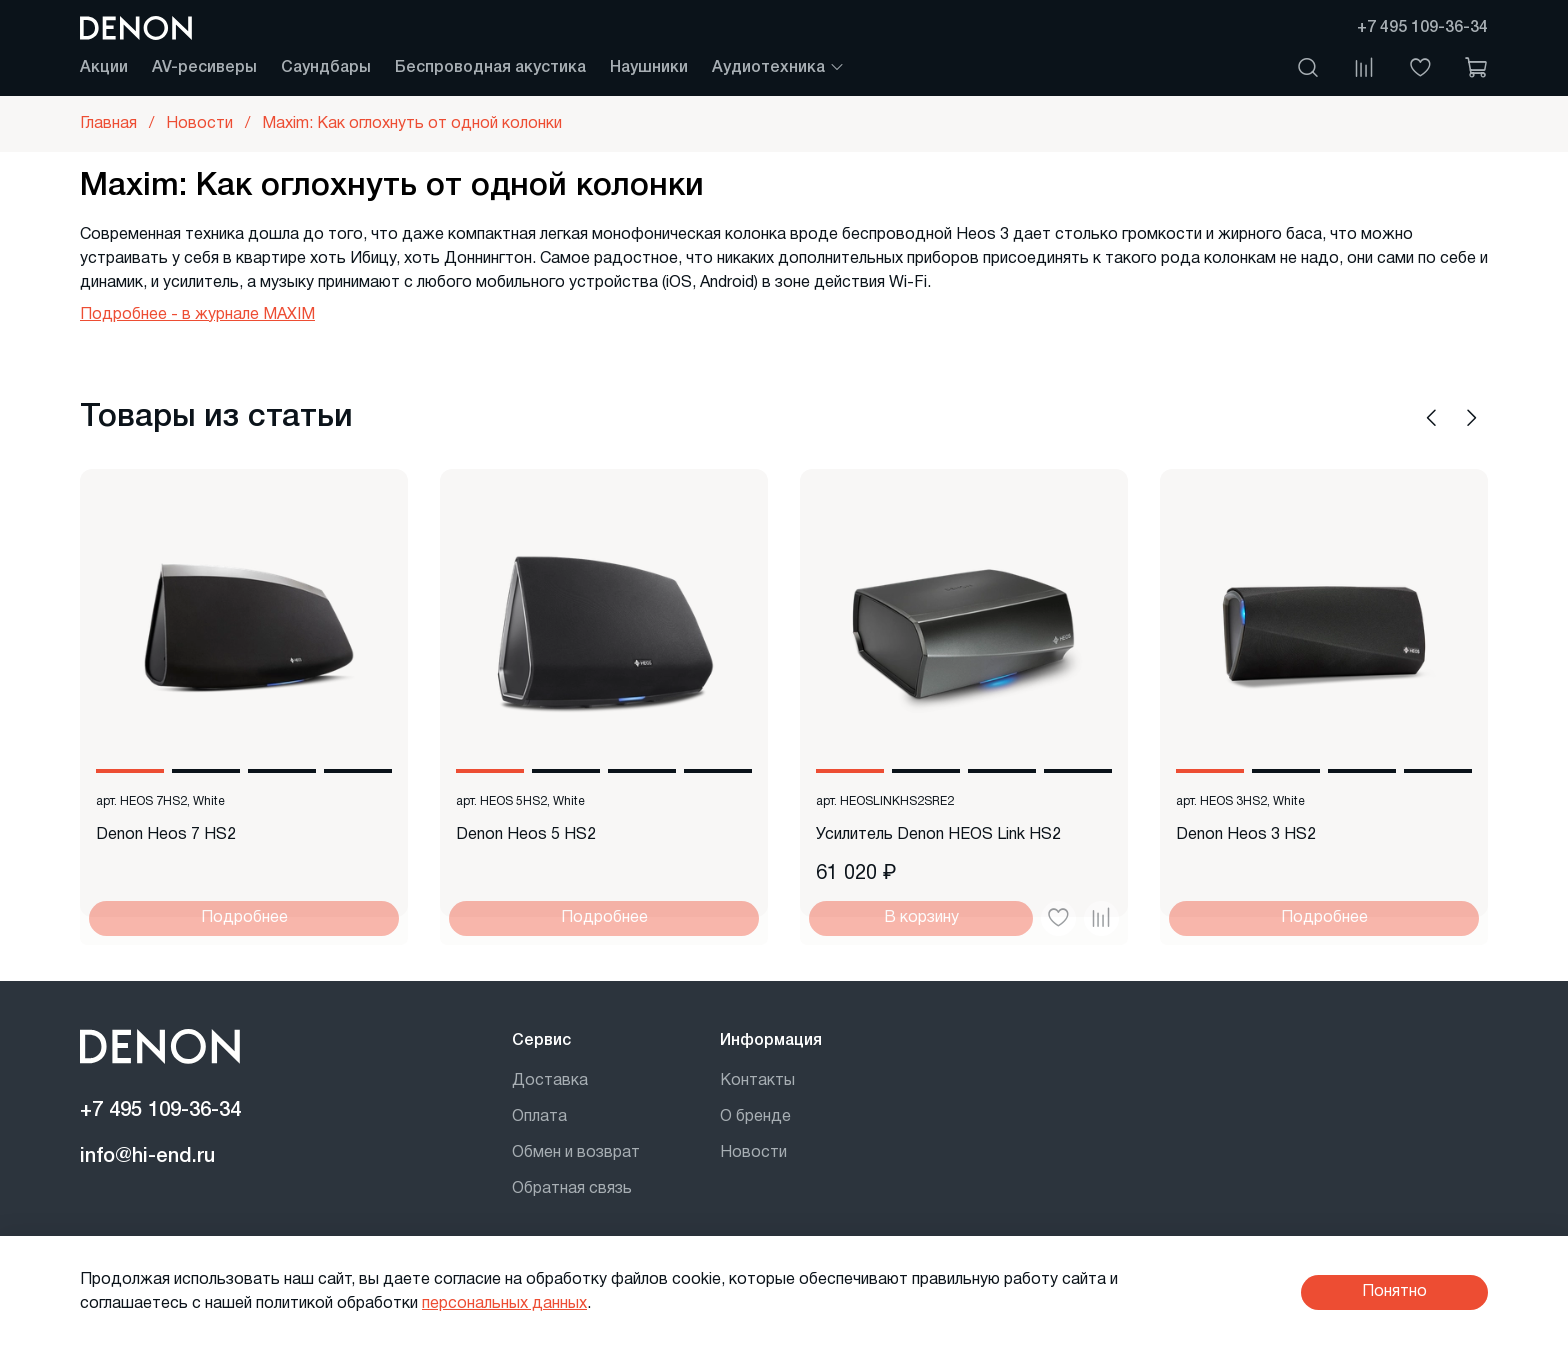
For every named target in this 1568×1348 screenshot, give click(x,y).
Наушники (649, 68)
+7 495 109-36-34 (1422, 28)
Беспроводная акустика (490, 68)
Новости (753, 1153)
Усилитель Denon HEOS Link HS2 (938, 835)
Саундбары (326, 68)
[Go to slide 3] (282, 771)
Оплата (539, 1117)
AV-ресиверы (204, 68)
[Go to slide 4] (358, 771)
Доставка (550, 1081)
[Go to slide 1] (130, 771)
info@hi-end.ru (147, 1157)
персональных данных (504, 1304)
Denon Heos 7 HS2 (166, 835)
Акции (104, 68)
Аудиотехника (778, 68)
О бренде (755, 1117)
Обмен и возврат (576, 1153)
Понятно (1394, 1292)
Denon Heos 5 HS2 (526, 835)
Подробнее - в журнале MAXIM (197, 315)
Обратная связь (572, 1189)
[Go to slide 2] (206, 771)
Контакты (757, 1081)
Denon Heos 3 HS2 (1246, 835)
